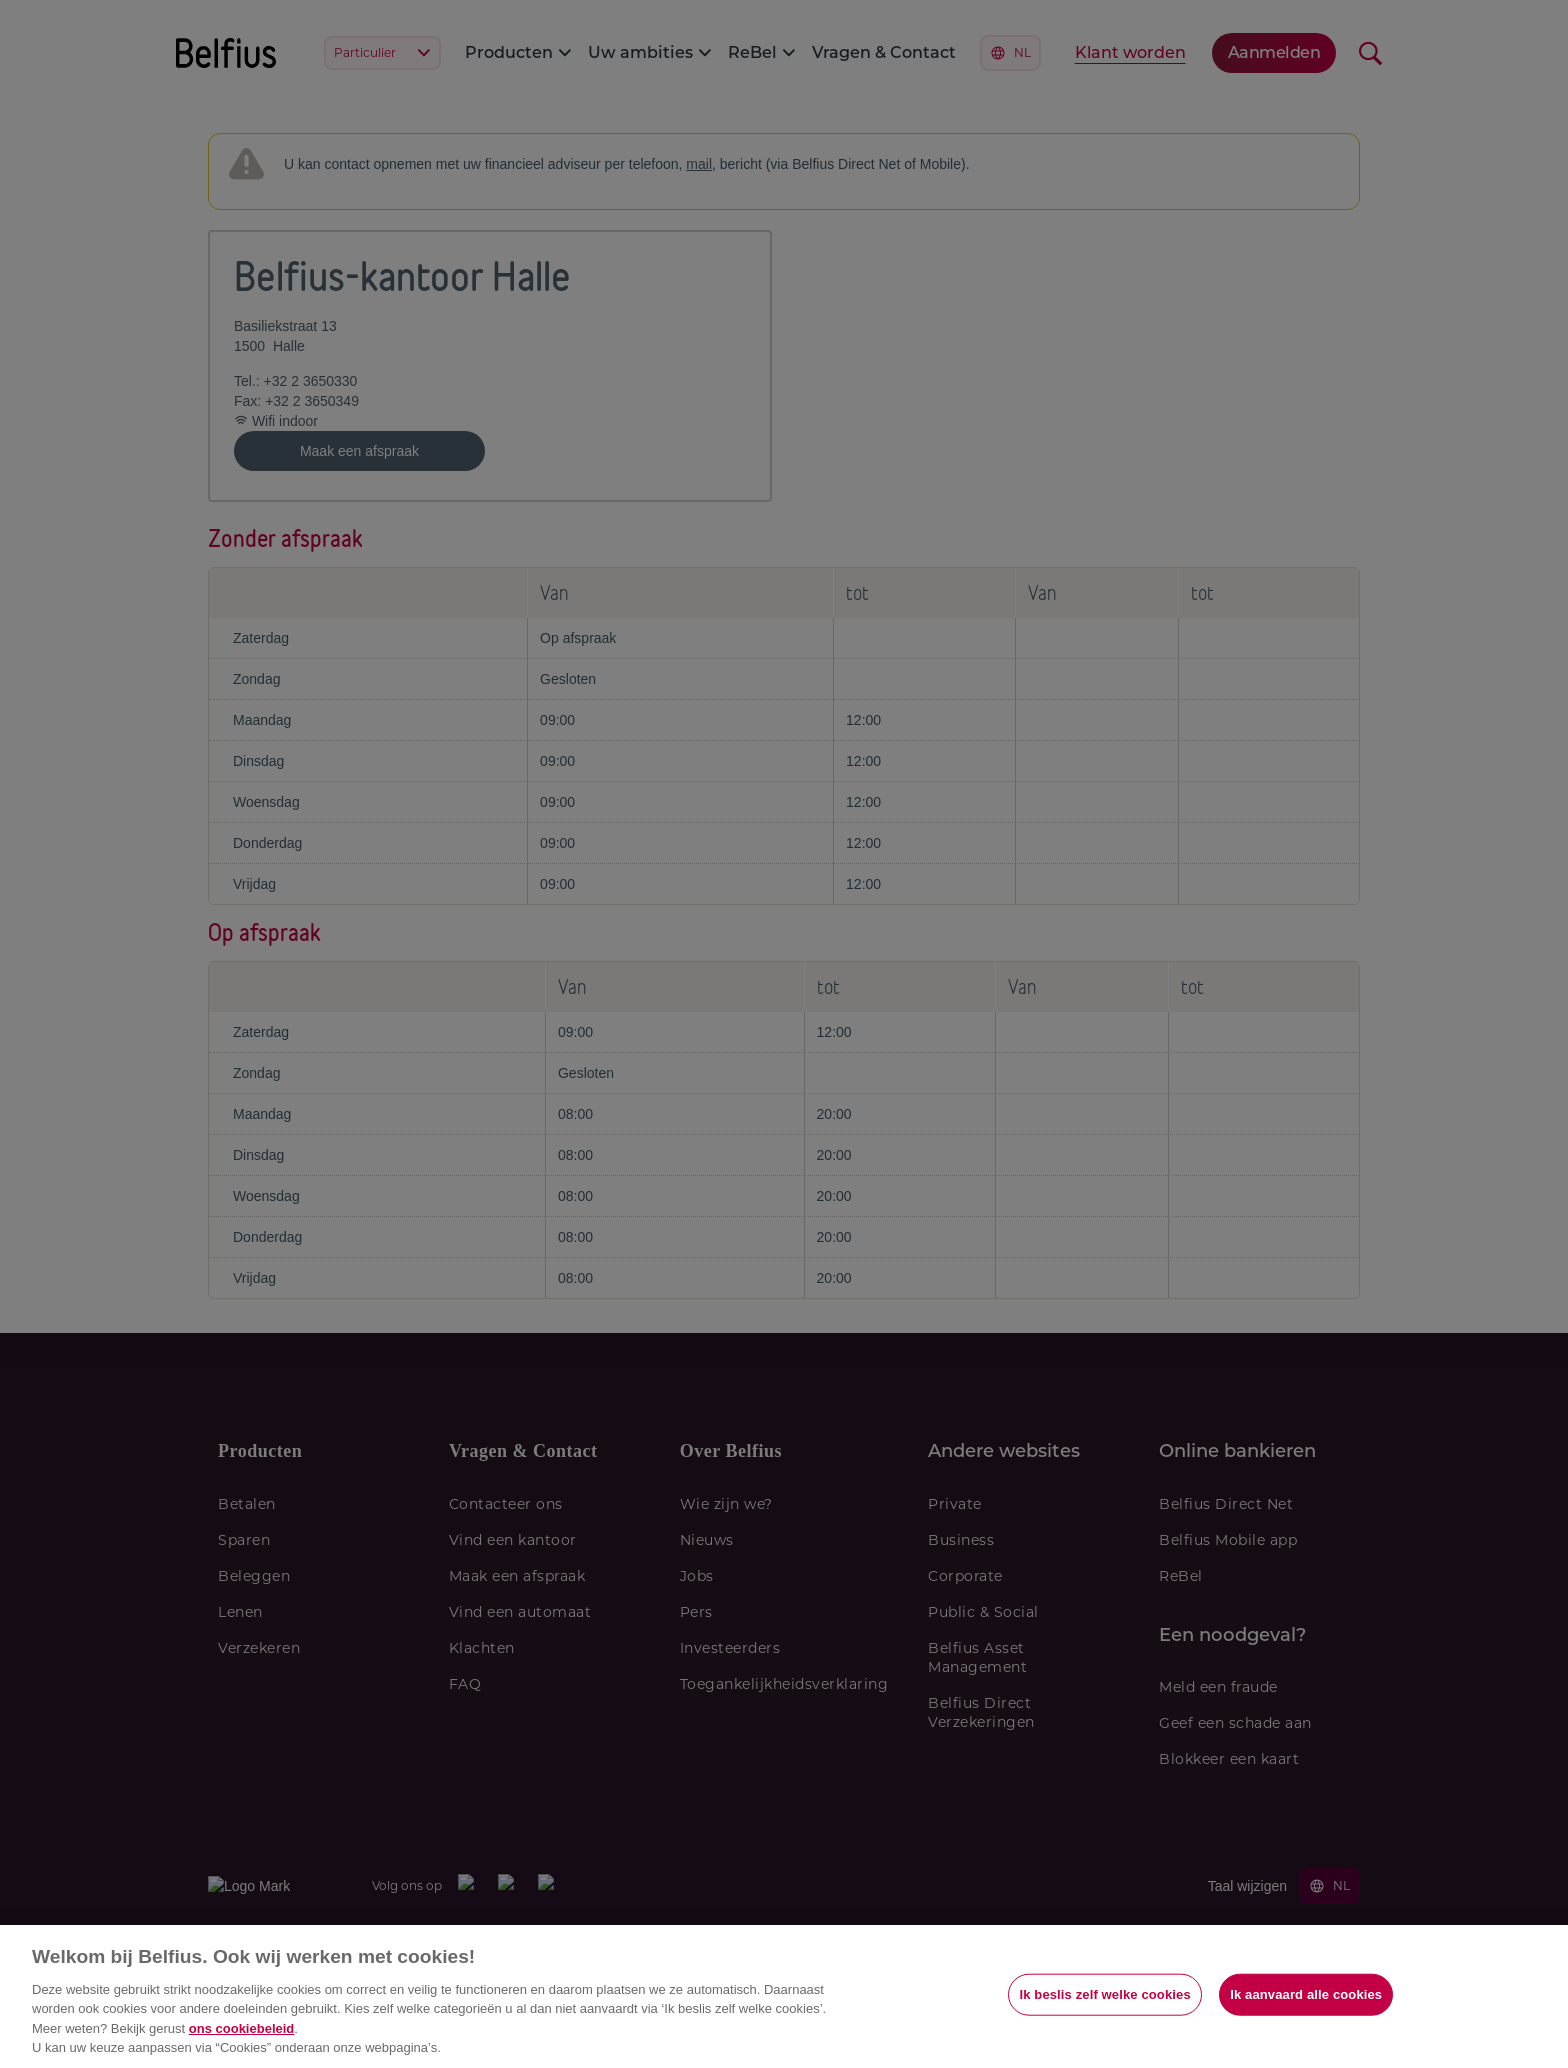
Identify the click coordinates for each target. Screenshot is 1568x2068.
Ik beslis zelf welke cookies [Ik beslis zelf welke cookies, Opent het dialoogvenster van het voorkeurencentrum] (1104, 1994)
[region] (784, 1996)
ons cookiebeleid (241, 2028)
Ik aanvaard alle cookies (1306, 1994)
